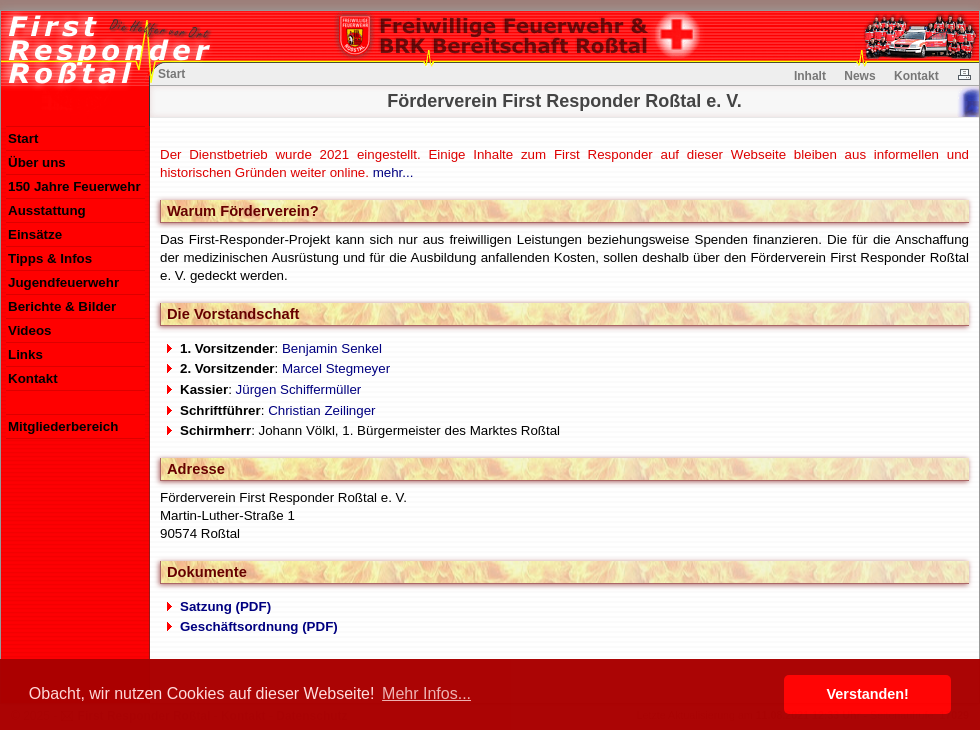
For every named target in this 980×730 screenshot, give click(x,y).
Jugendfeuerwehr (63, 282)
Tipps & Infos (50, 258)
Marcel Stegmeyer (336, 368)
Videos (29, 330)
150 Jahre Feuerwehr (74, 186)
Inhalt (810, 76)
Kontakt (33, 378)
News (859, 76)
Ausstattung (47, 210)
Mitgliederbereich (63, 426)
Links (25, 354)
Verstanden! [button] (868, 694)
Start (23, 138)
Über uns (37, 162)
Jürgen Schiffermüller (299, 389)
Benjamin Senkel (332, 348)
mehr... (393, 172)
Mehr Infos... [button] (426, 693)
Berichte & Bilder (62, 306)
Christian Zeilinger (321, 410)
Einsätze (35, 234)
